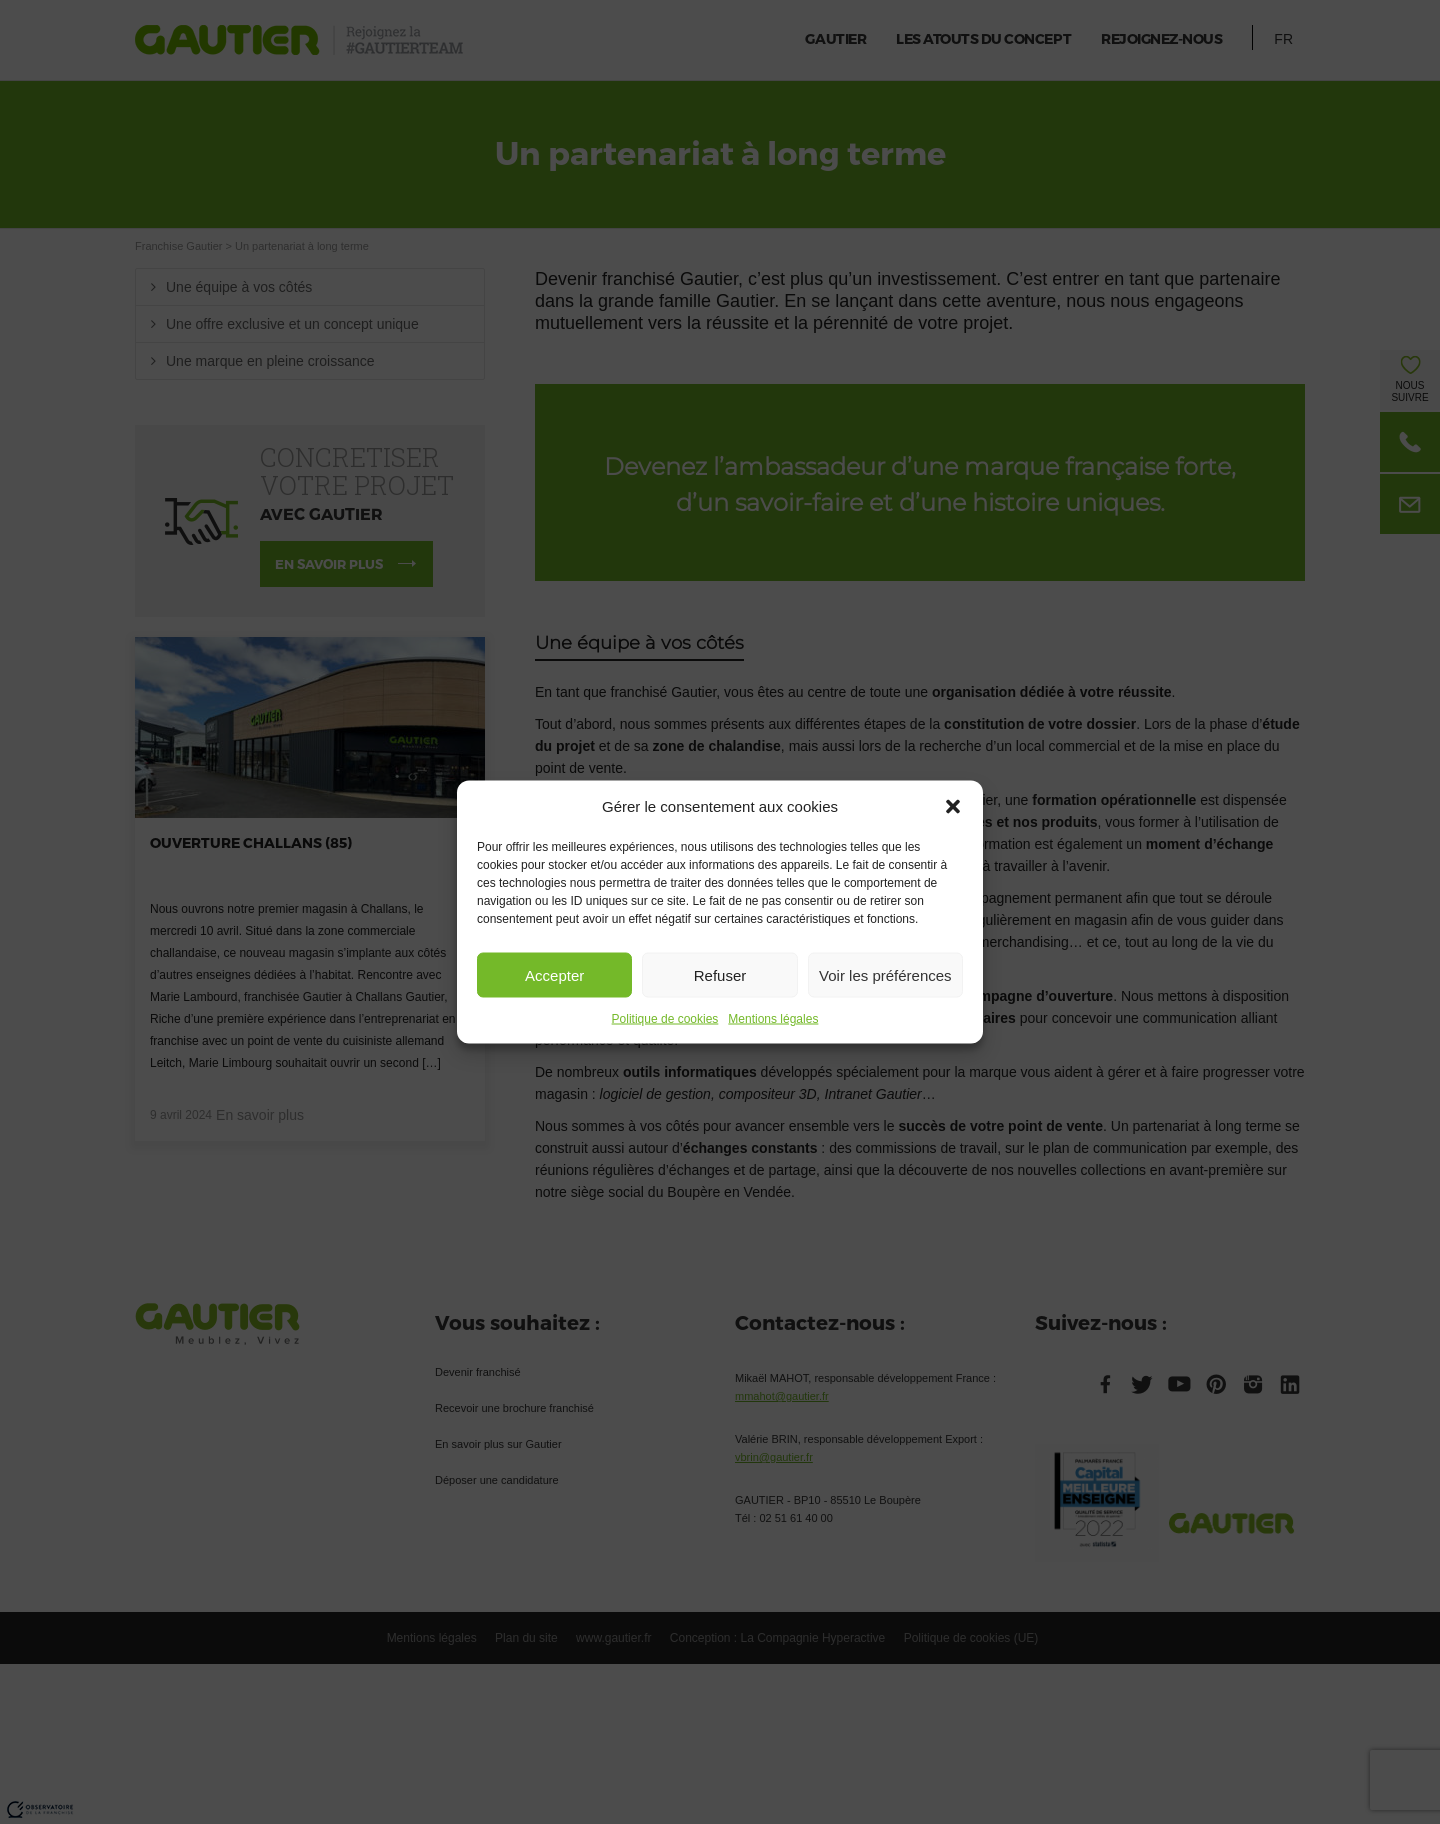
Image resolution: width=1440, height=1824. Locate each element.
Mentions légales (773, 1019)
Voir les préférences (885, 974)
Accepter (554, 974)
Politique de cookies (665, 1019)
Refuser (720, 974)
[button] (953, 807)
